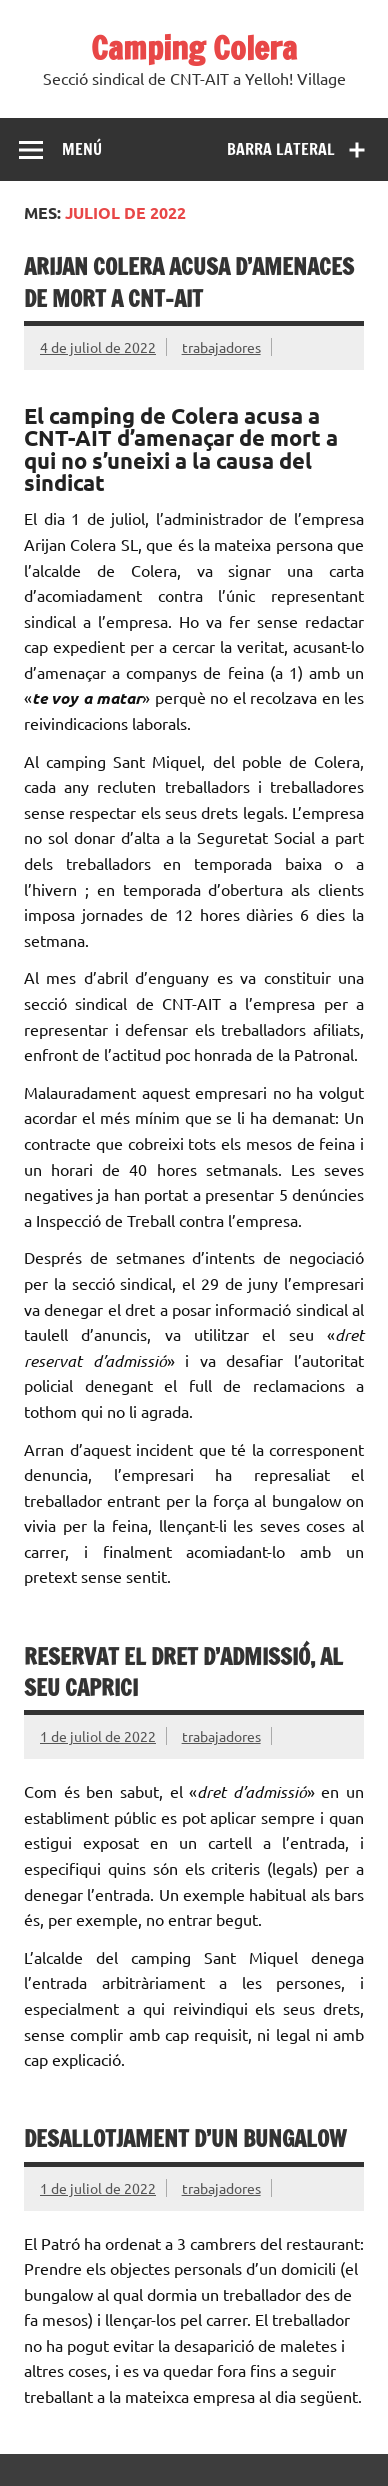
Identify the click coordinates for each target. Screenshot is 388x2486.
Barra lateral (281, 149)
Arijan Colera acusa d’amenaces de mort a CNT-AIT (189, 282)
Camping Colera (194, 48)
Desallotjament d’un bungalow (185, 2138)
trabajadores (221, 347)
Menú (82, 149)
